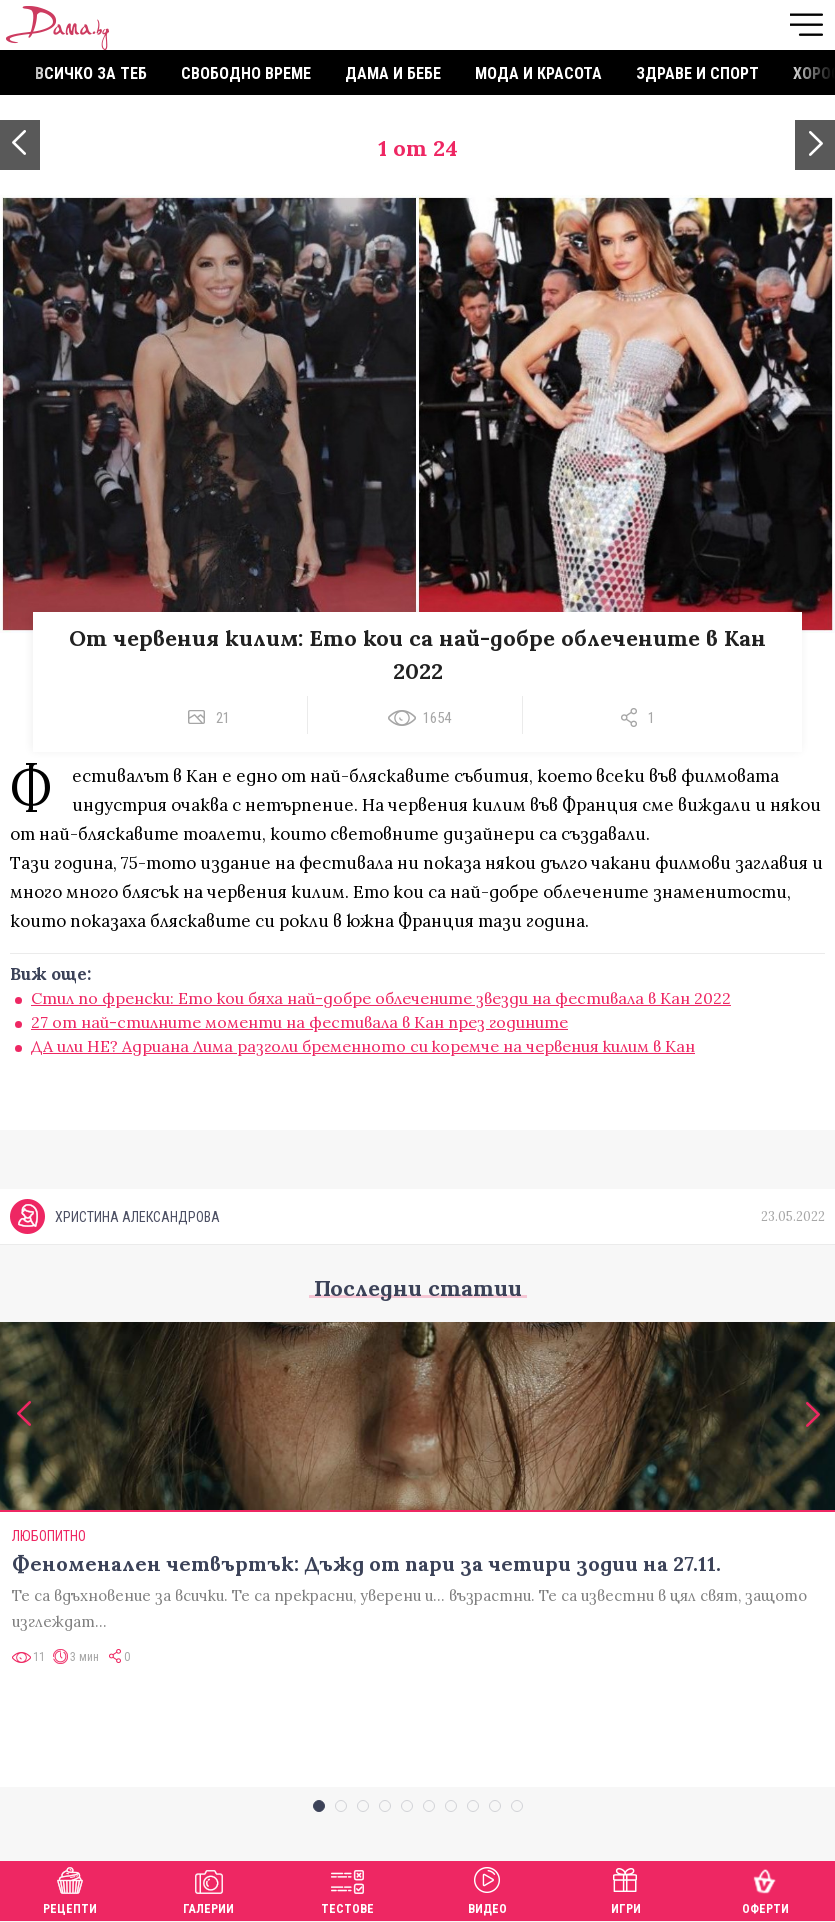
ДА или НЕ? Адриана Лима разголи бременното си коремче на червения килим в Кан (363, 1046)
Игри (626, 1888)
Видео (487, 1888)
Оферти (765, 1888)
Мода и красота (538, 73)
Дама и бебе (393, 73)
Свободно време (246, 73)
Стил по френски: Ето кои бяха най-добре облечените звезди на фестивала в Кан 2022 (381, 998)
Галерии (208, 1888)
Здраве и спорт (697, 73)
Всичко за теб (91, 73)
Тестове (347, 1888)
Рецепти (70, 1888)
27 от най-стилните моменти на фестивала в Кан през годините (299, 1022)
